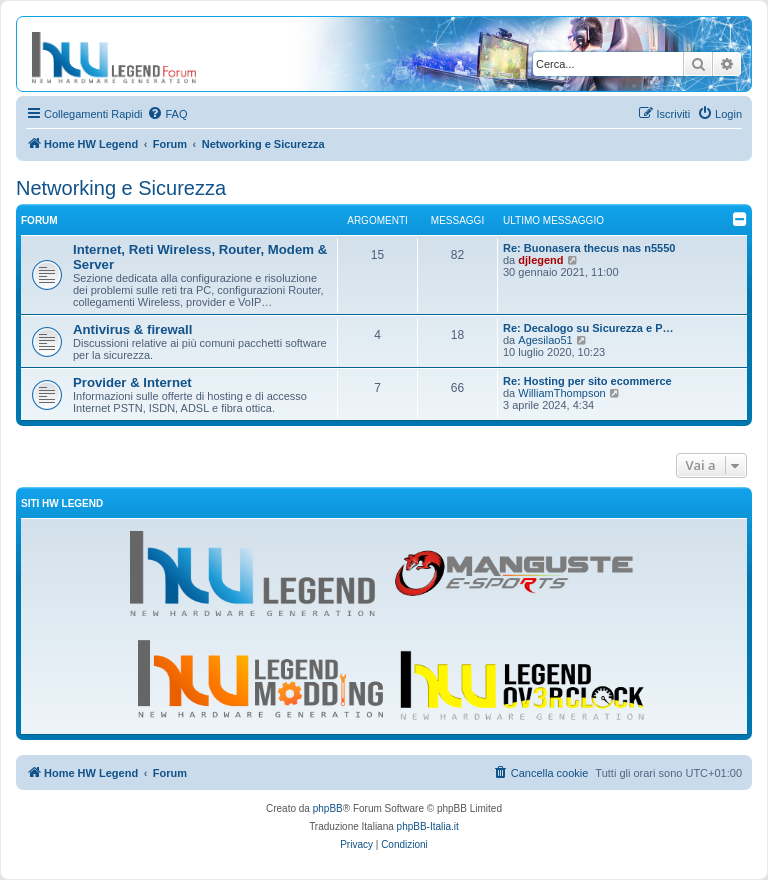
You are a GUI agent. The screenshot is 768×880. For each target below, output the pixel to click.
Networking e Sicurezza (121, 188)
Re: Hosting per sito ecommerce (587, 381)
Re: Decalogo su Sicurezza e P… (588, 328)
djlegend (540, 260)
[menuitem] (167, 114)
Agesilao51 (545, 340)
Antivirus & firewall (132, 329)
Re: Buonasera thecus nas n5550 (589, 248)
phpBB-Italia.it (428, 826)
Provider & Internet (132, 382)
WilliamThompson (561, 393)
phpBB (328, 808)
